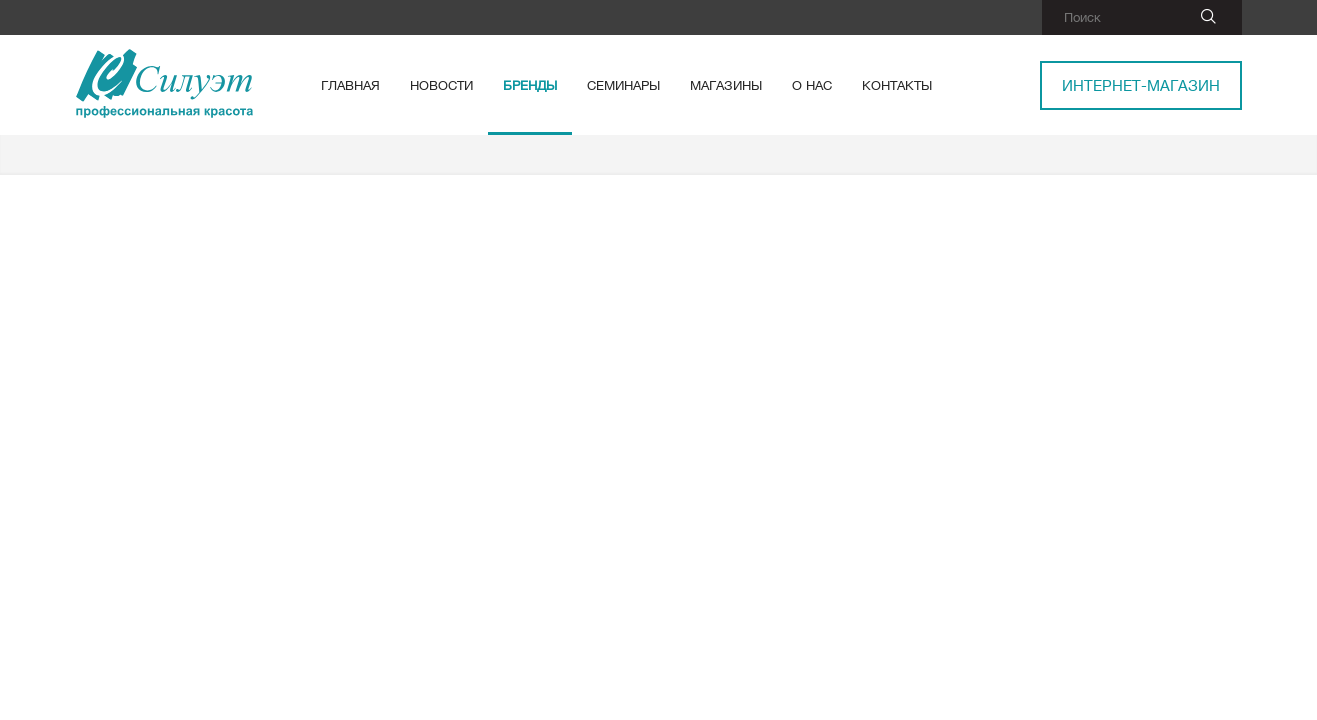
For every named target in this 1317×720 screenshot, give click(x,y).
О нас (812, 85)
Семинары (623, 85)
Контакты (897, 85)
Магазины (726, 85)
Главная (350, 85)
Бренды (530, 85)
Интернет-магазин (1141, 85)
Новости (441, 85)
